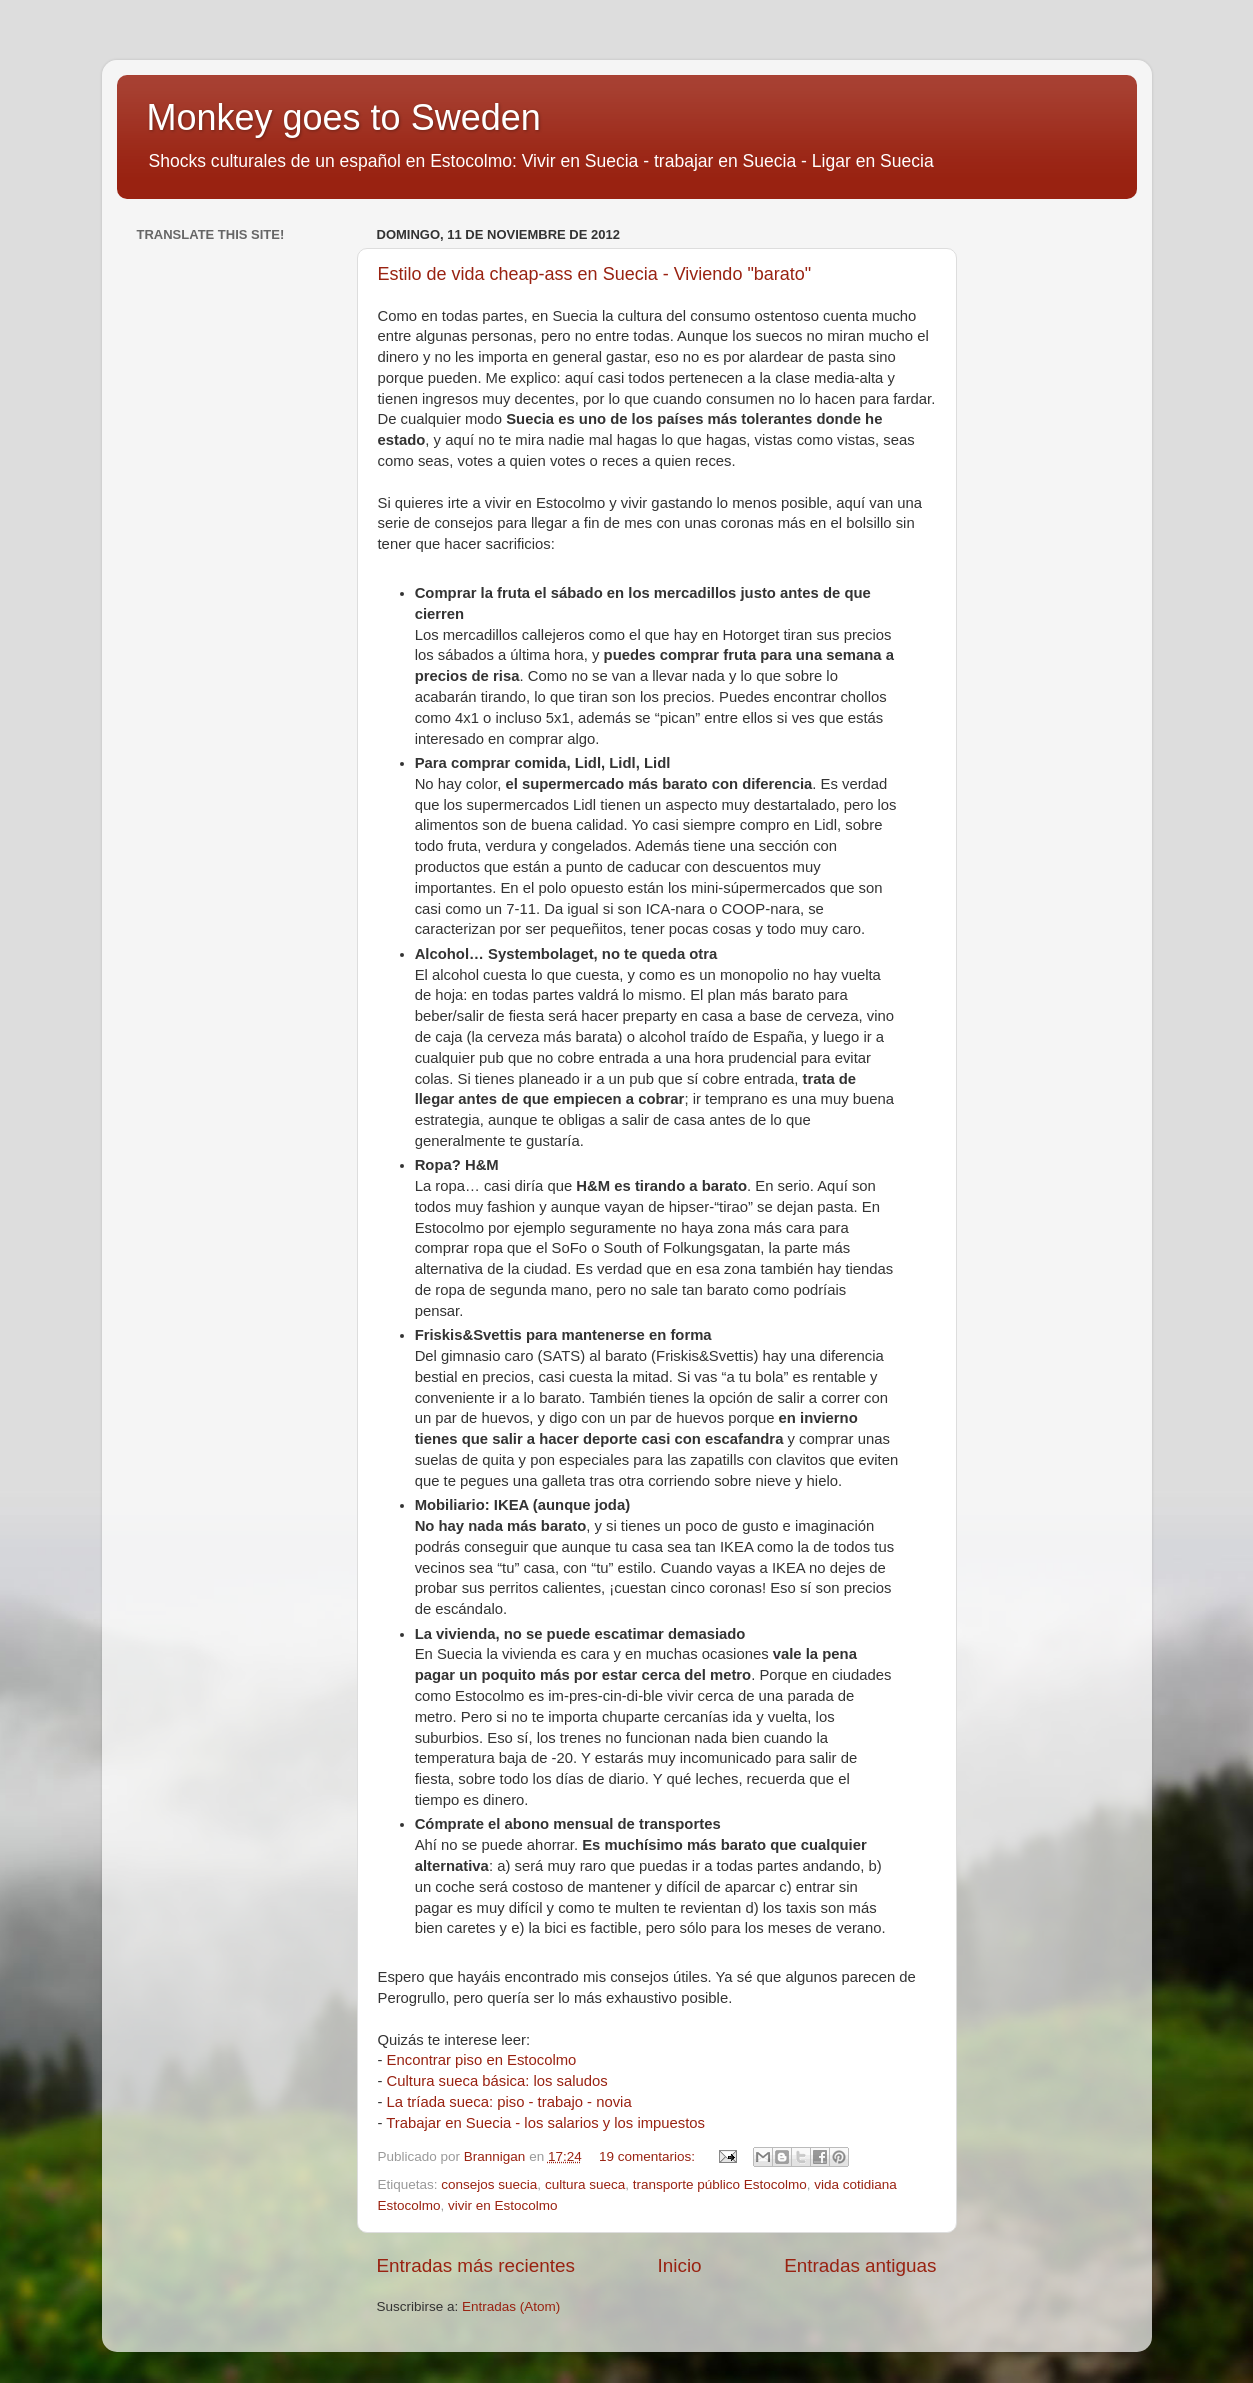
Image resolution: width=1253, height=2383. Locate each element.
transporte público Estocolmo (720, 2184)
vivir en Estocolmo (503, 2205)
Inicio (680, 2265)
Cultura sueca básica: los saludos (497, 2081)
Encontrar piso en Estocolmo (482, 2060)
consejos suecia (489, 2184)
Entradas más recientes (476, 2265)
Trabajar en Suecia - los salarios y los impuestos (545, 2123)
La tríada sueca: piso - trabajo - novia (509, 2102)
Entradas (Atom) (511, 2306)
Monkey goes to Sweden (344, 117)
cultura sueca (585, 2184)
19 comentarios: (649, 2156)
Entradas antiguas (860, 2265)
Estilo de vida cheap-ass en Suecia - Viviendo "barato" (595, 274)
